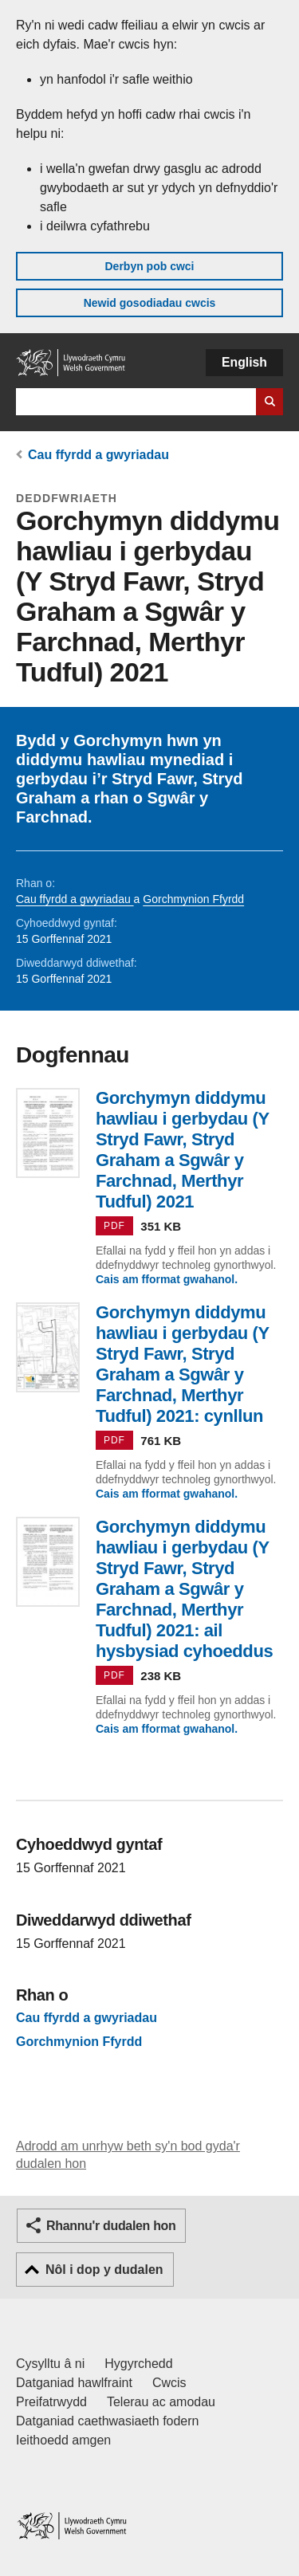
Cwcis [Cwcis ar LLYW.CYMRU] (169, 2382)
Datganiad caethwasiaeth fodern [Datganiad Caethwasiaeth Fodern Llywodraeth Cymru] (107, 2421)
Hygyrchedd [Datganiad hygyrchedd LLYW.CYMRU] (138, 2363)
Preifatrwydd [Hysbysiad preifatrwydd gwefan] (51, 2402)
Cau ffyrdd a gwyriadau (98, 454)
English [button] (244, 362)
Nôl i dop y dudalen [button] (104, 2269)
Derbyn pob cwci (149, 266)
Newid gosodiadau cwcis (150, 302)
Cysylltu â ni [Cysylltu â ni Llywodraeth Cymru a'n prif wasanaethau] (50, 2363)
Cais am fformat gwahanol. (167, 1279)
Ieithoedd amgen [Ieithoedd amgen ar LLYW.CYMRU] (63, 2440)
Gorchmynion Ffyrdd (193, 899)
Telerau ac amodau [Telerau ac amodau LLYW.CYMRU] (161, 2402)
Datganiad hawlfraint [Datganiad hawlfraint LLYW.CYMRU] (74, 2382)
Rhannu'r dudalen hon (110, 2225)
